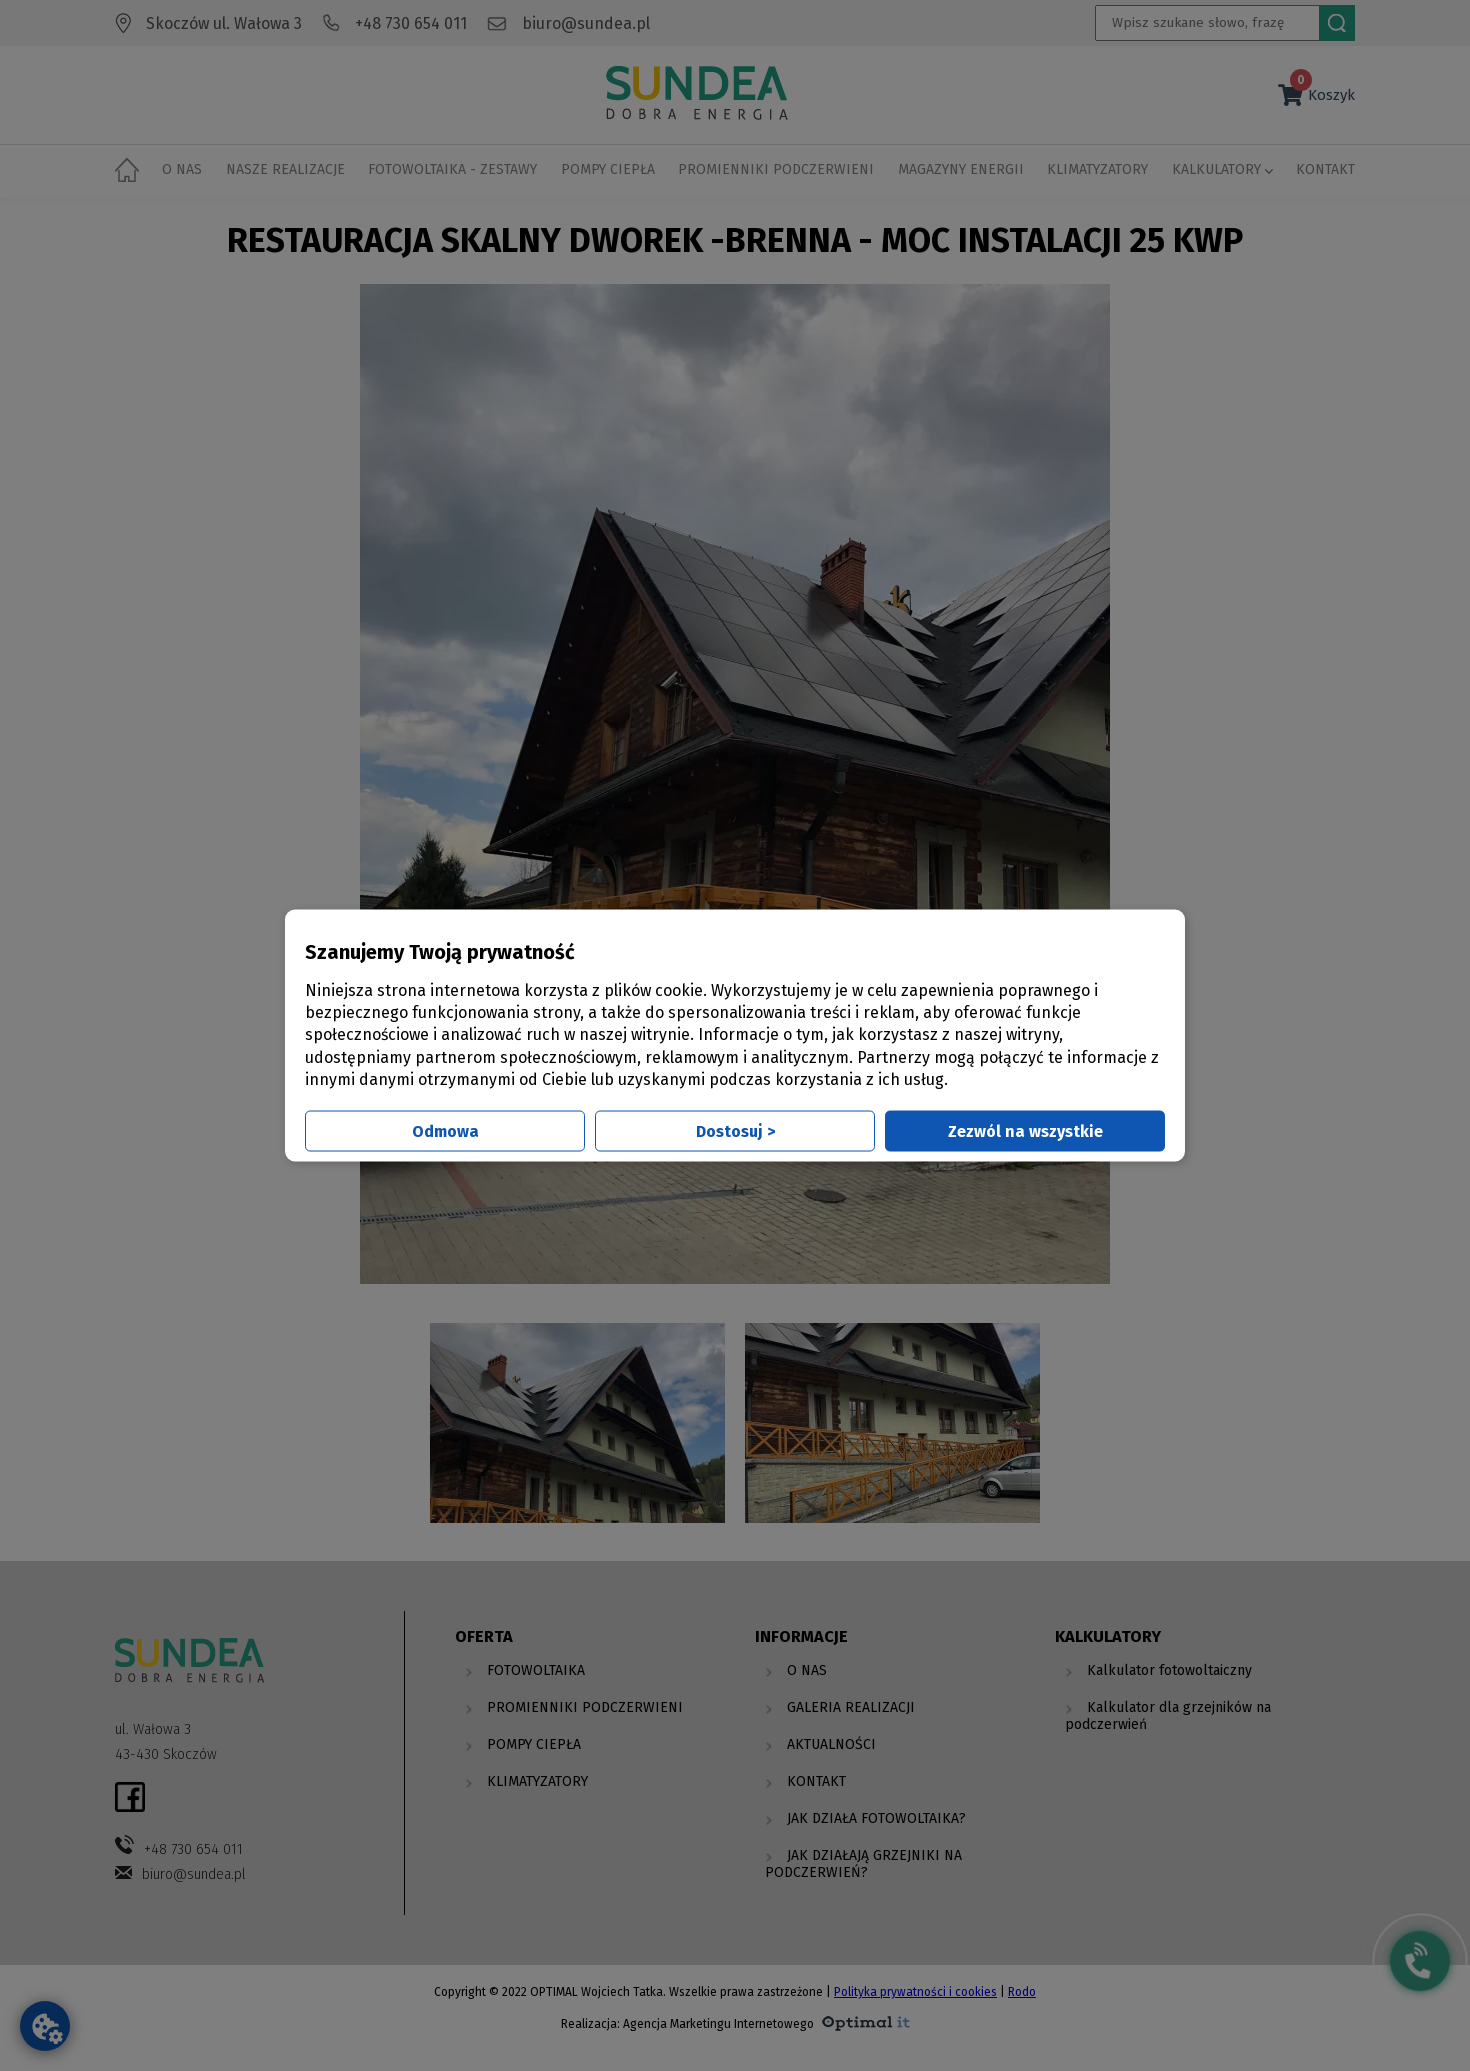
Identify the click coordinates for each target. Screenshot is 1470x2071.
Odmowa (445, 1131)
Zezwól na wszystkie (1025, 1131)
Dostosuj (735, 1131)
